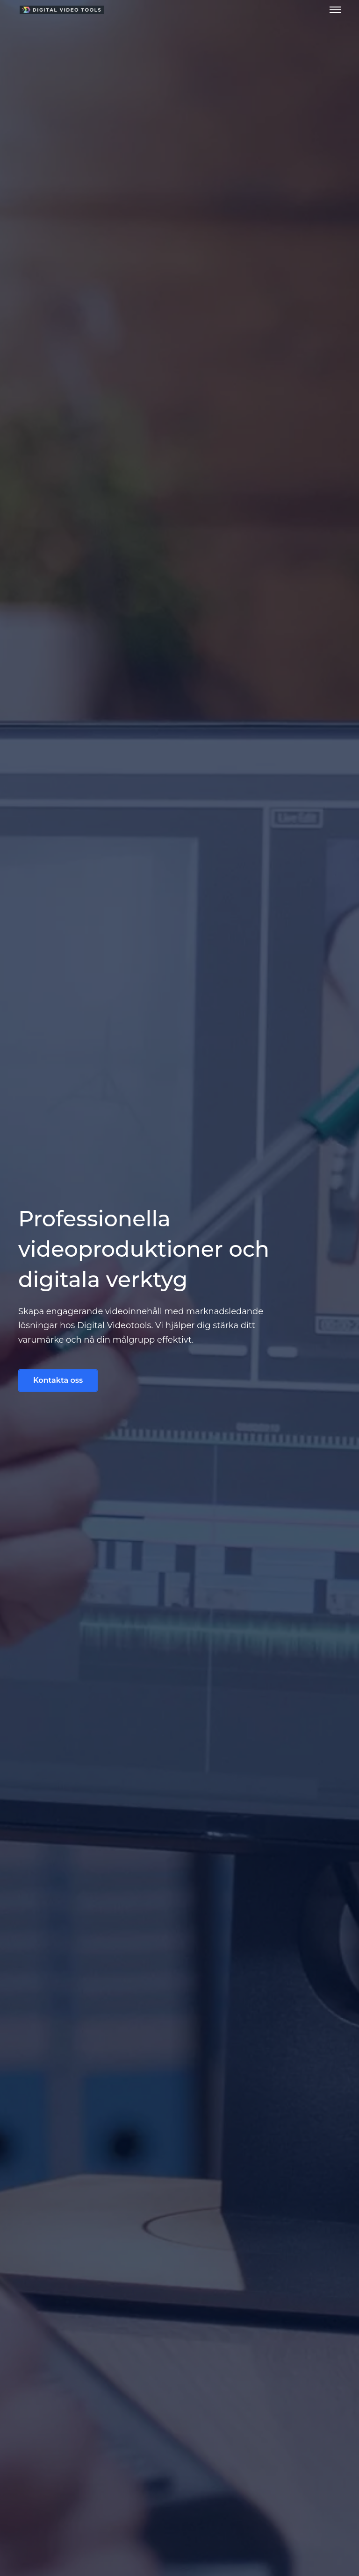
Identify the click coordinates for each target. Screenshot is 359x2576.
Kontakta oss (58, 1380)
